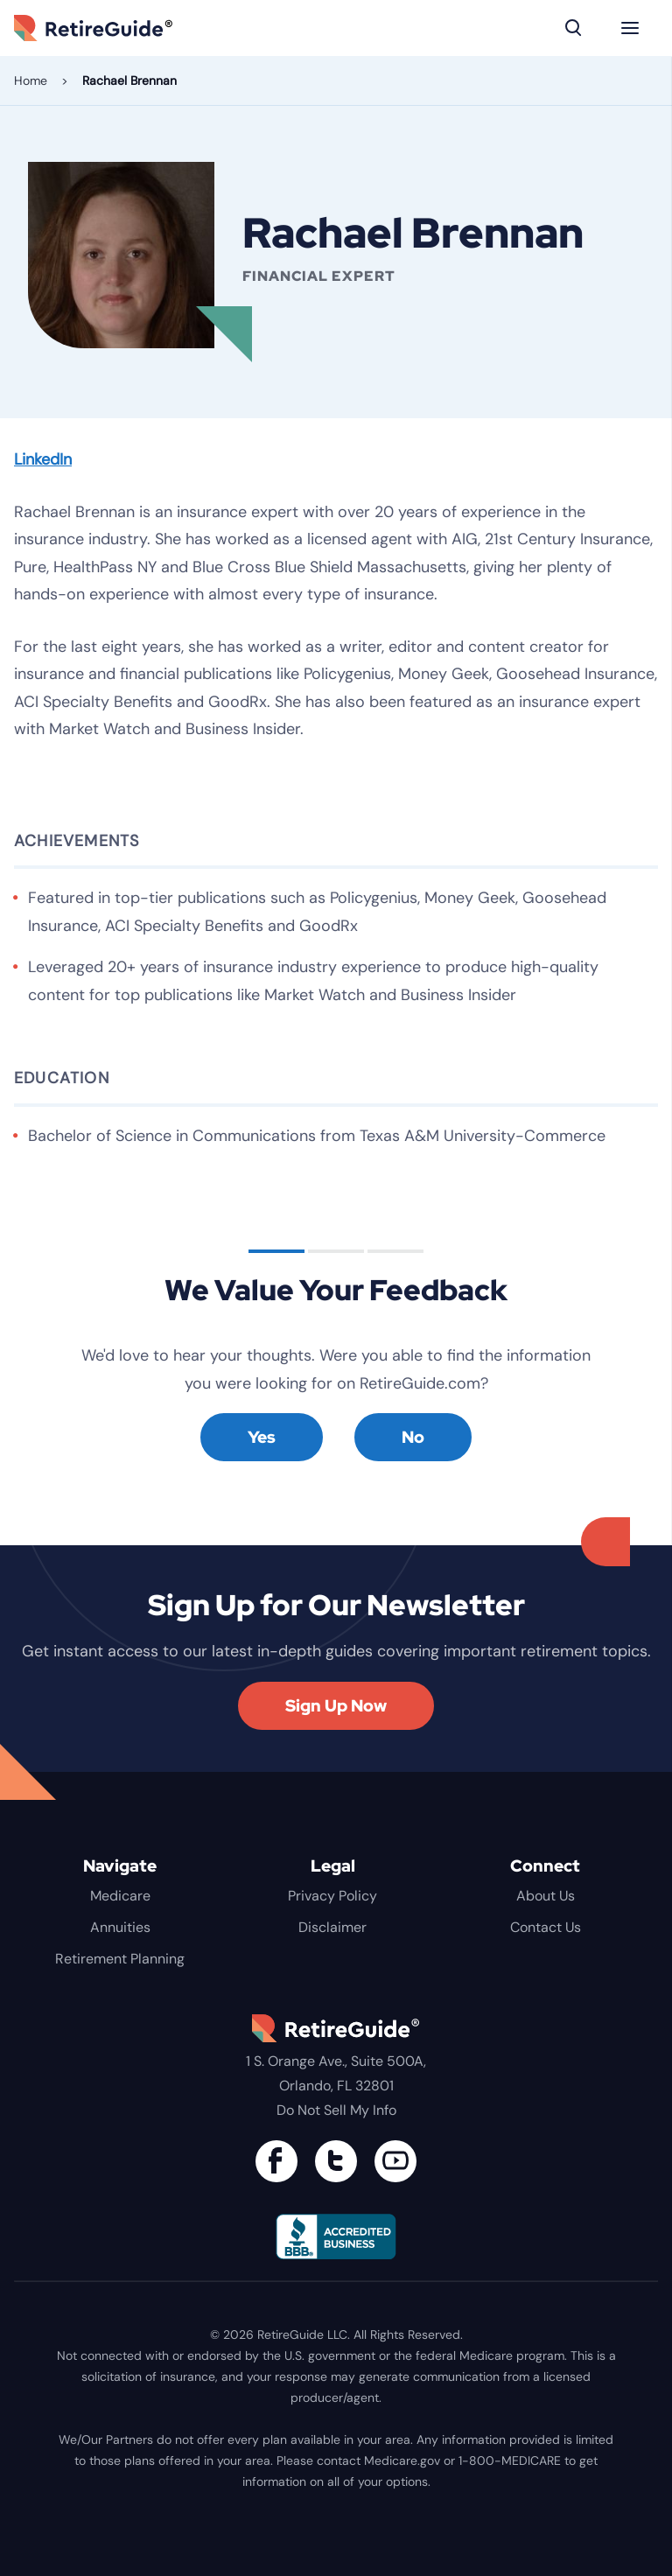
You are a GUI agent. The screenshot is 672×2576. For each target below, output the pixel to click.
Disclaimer (332, 1927)
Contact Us (545, 1927)
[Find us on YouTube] (395, 2161)
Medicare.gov (402, 2460)
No (413, 1437)
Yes (262, 1437)
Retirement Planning (120, 1959)
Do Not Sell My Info (336, 2110)
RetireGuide (119, 28)
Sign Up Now (336, 1706)
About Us (545, 1895)
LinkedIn (43, 459)
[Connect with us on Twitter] (336, 2161)
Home (30, 80)
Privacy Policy (332, 1895)
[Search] (574, 28)
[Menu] (630, 28)
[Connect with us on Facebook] (277, 2161)
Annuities (120, 1927)
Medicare (120, 1895)
